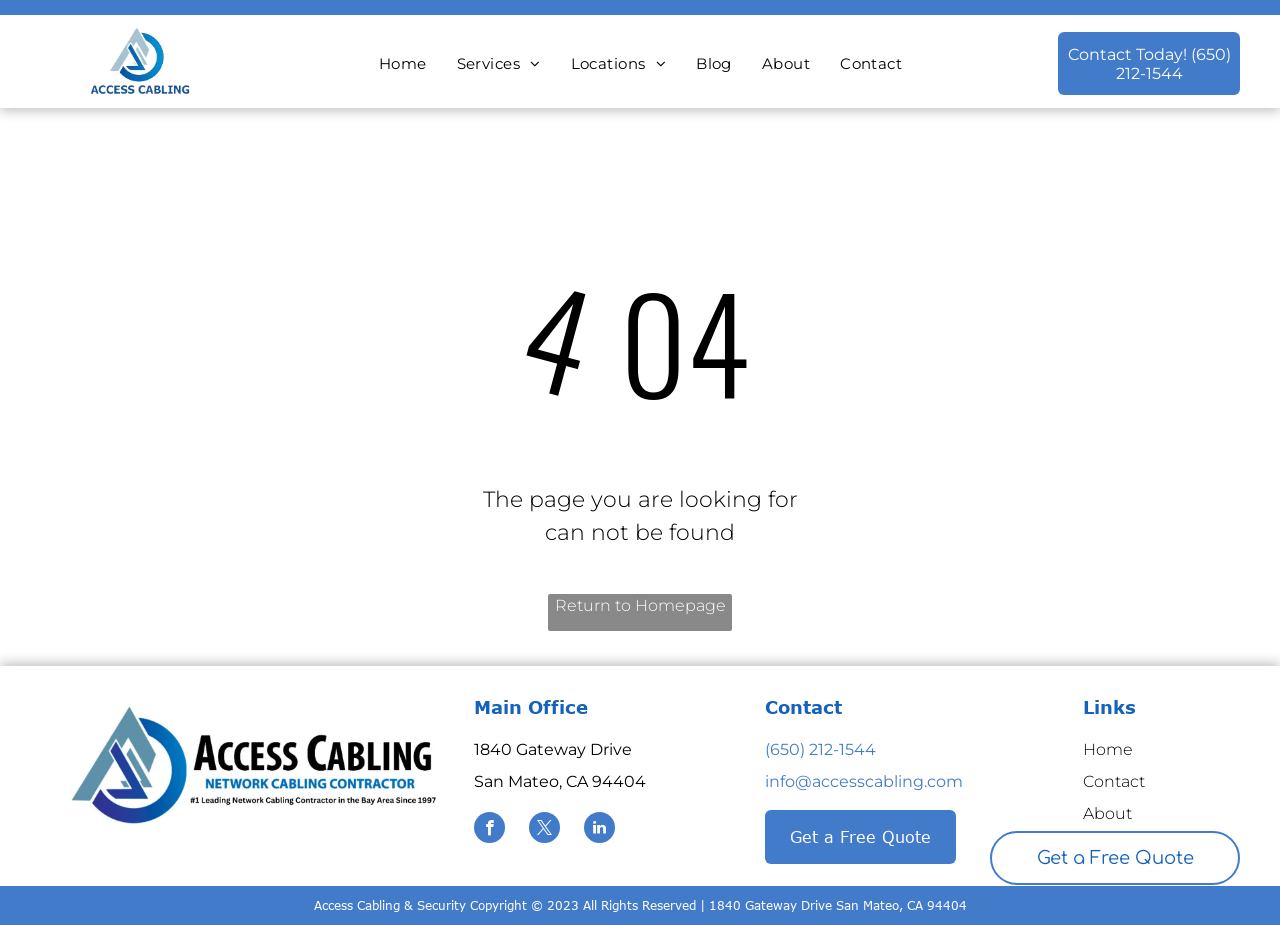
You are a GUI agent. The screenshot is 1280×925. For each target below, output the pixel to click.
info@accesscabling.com (864, 781)
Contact (1114, 781)
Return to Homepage (640, 605)
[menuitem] (403, 64)
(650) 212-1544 (820, 749)
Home (1108, 749)
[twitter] (544, 830)
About (1107, 813)
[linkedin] (599, 830)
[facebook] (489, 830)
